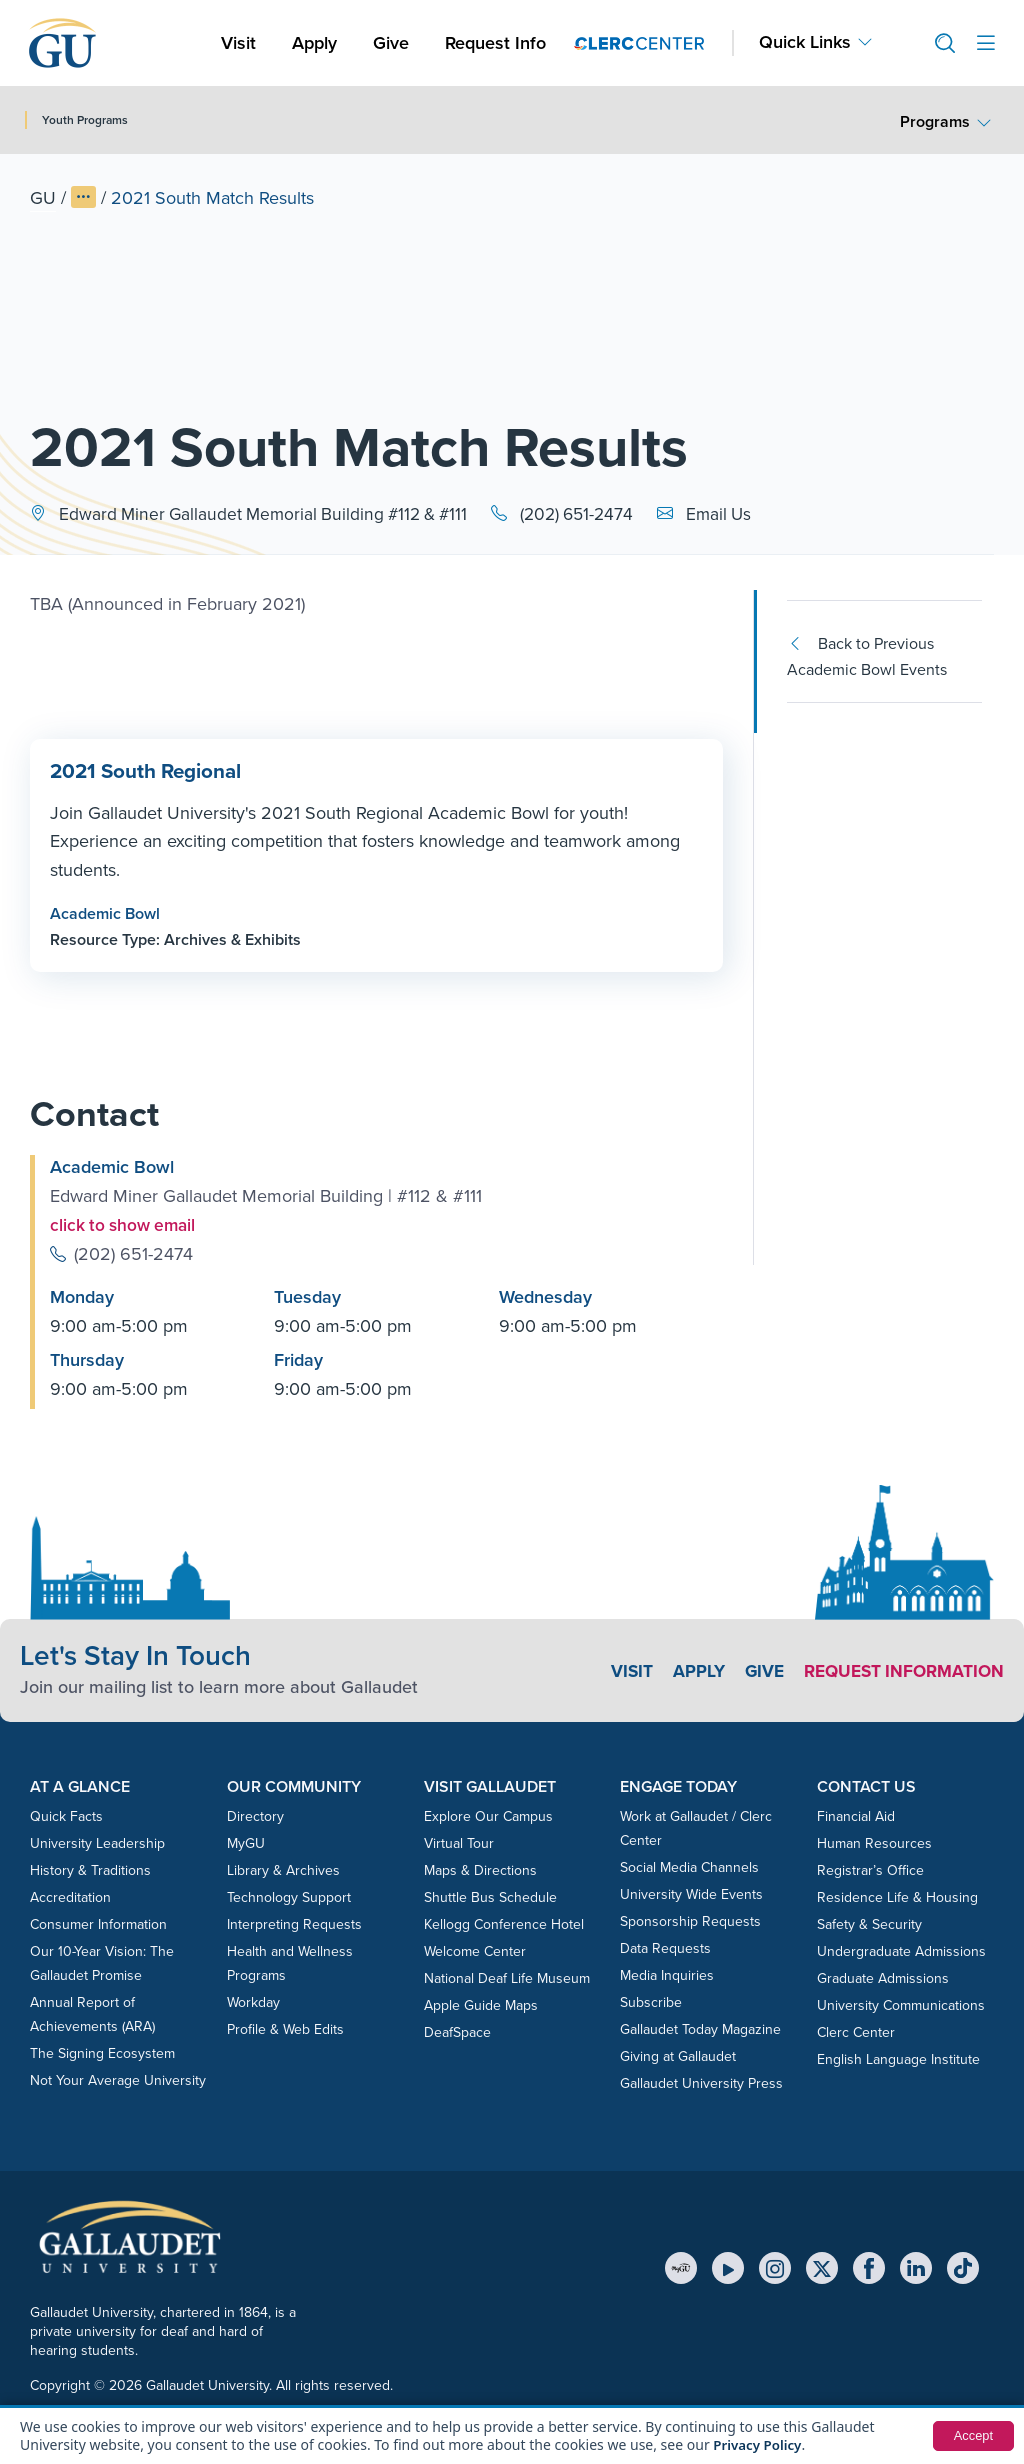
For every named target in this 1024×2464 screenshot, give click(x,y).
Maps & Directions (480, 1869)
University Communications (901, 2004)
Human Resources (874, 1842)
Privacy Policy (759, 2444)
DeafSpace (457, 2031)
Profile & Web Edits (285, 2028)
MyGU (246, 1842)
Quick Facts (66, 1815)
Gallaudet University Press (701, 2082)
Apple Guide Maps (481, 2004)
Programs (935, 121)
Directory (255, 1815)
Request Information (899, 1670)
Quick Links (805, 42)
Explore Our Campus (488, 1815)
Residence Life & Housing (897, 1896)
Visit (238, 43)
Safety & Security (869, 1923)
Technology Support (289, 1896)
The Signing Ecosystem (102, 2052)
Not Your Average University (118, 2079)
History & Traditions (90, 1869)
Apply (318, 42)
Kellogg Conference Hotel (504, 1923)
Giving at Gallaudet (678, 2055)
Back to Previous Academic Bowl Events (867, 656)
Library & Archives (283, 1869)
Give (391, 43)
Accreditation (70, 1896)
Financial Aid (856, 1815)
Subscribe (651, 2001)
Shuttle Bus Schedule (490, 1896)
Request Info (495, 43)
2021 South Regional (143, 771)
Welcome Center (475, 1950)
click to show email (126, 1225)
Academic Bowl (105, 912)
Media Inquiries (667, 1974)
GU (43, 198)
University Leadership (97, 1842)
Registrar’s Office (870, 1869)
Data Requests (665, 1947)
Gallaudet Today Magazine (700, 2028)
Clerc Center (856, 2031)
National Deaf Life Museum (507, 1977)
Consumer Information (98, 1923)
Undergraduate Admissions (901, 1950)
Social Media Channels (689, 1866)
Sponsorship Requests (690, 1920)
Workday (253, 2001)
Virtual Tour (459, 1842)
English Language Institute (898, 2058)
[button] (937, 43)
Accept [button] (971, 2436)
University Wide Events (691, 1893)
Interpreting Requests (294, 1923)
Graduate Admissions (883, 1977)
